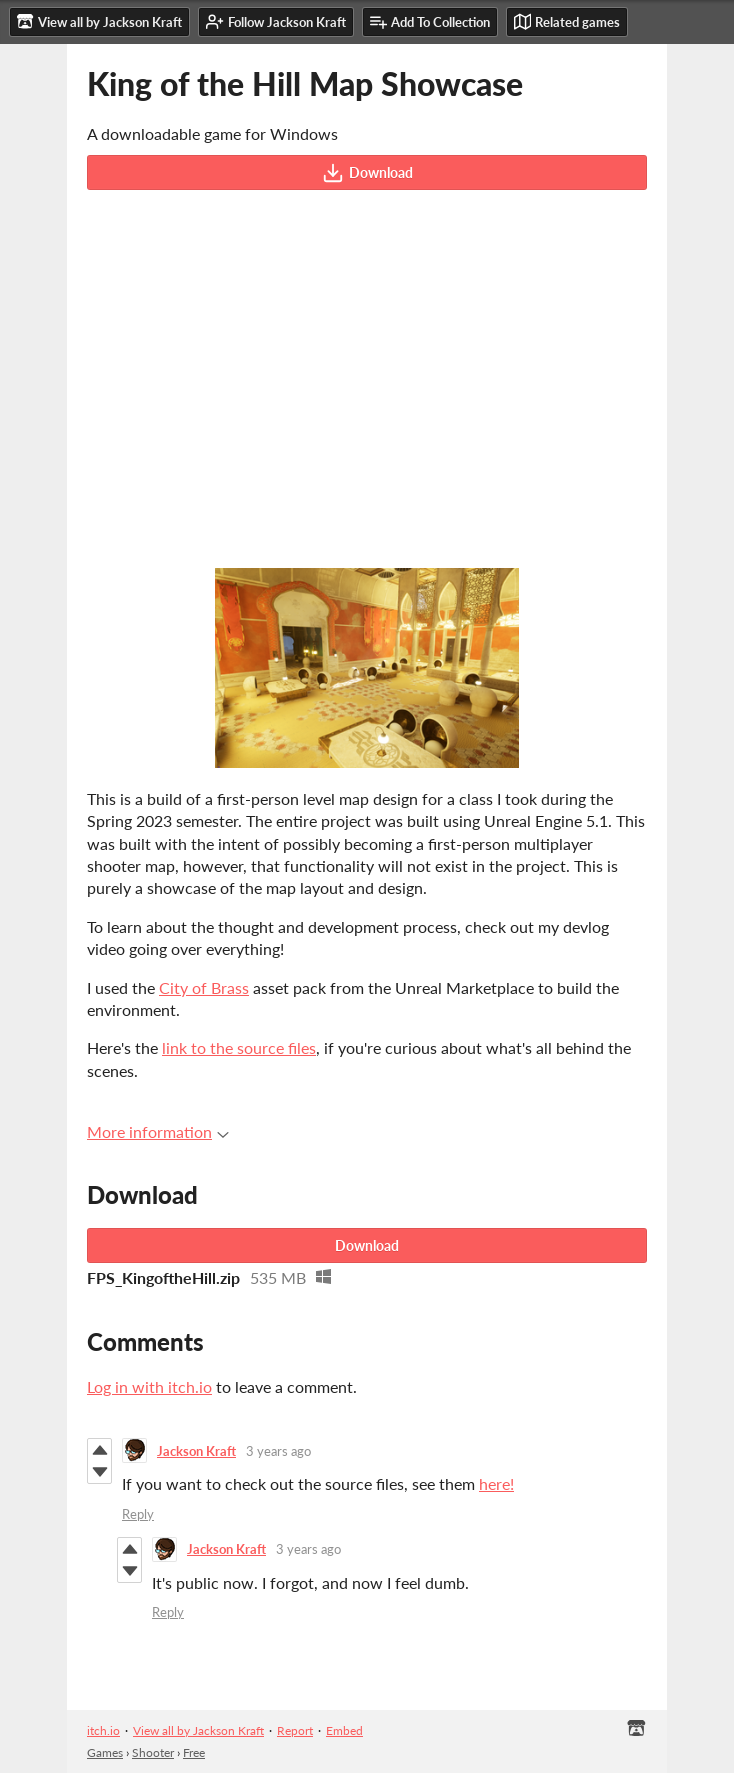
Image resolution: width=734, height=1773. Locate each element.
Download (367, 173)
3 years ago (278, 1451)
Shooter (153, 1752)
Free (194, 1752)
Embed (344, 1730)
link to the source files (239, 1047)
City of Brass (204, 987)
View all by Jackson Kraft (198, 1730)
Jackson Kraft (196, 1451)
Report (295, 1730)
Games (105, 1752)
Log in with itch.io (149, 1386)
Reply (138, 1514)
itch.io (103, 1730)
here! (496, 1483)
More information (158, 1131)
